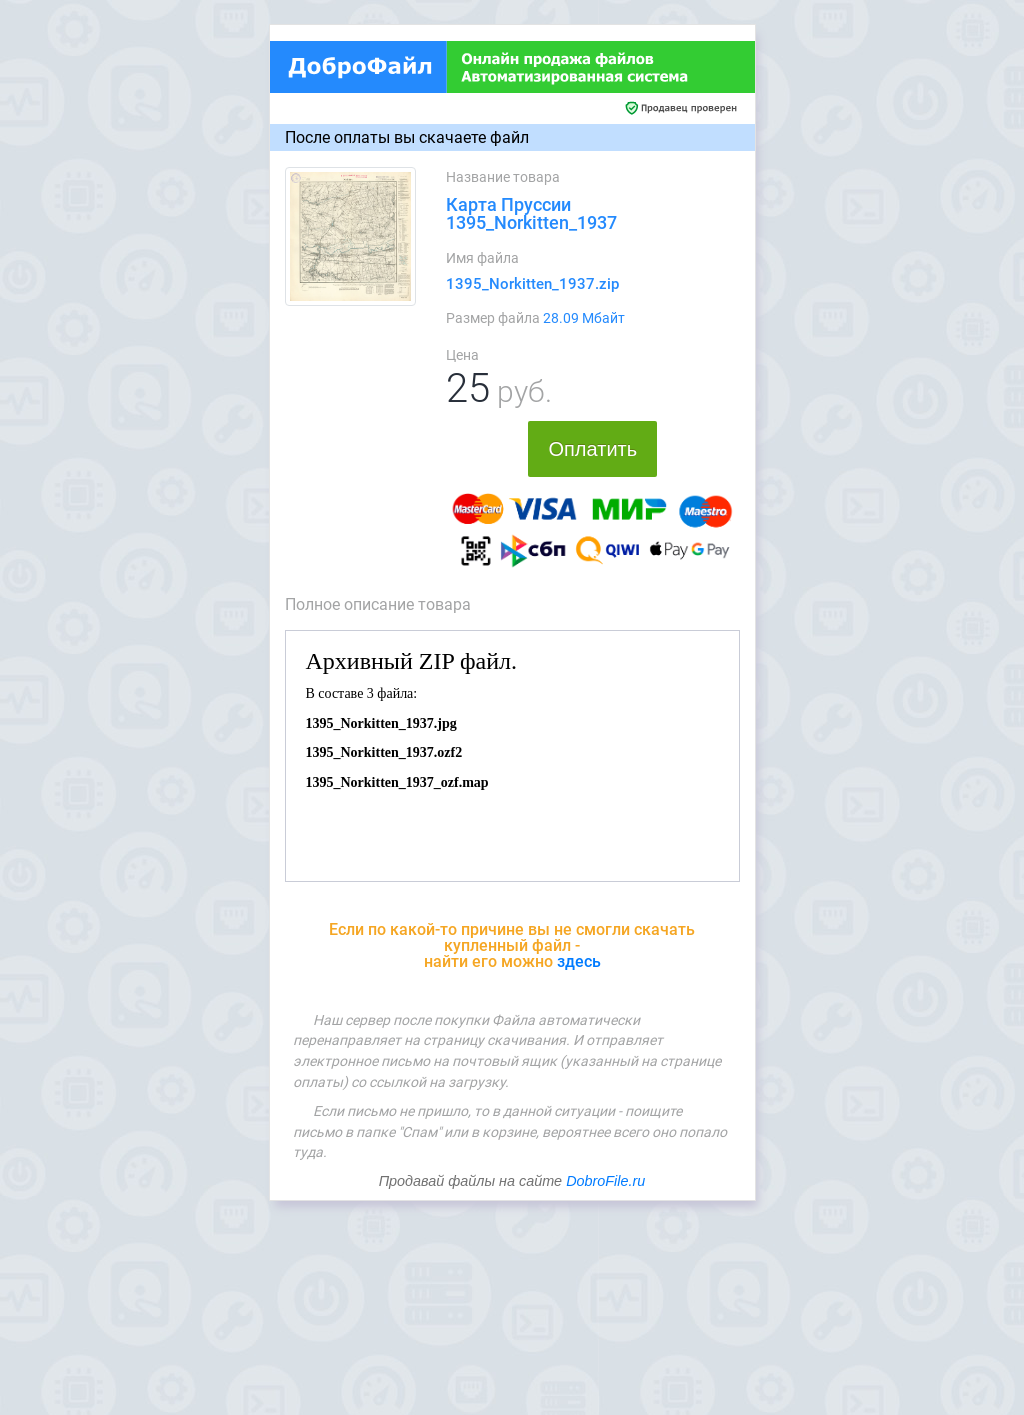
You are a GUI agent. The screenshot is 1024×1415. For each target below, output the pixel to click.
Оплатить (592, 449)
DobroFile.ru (605, 1181)
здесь (579, 961)
